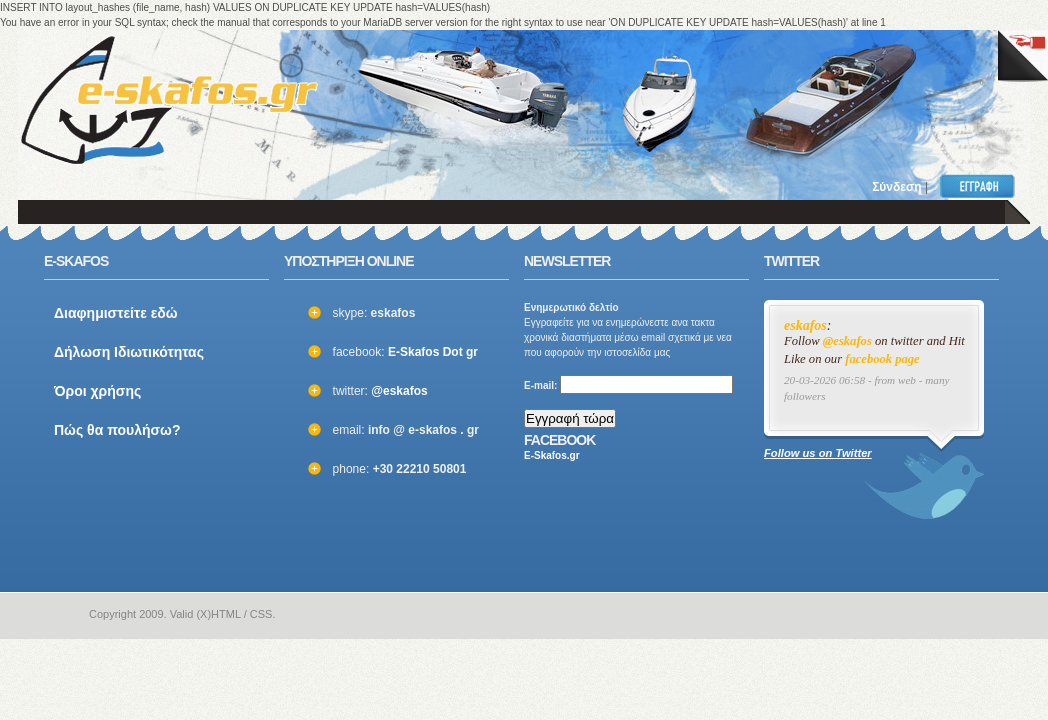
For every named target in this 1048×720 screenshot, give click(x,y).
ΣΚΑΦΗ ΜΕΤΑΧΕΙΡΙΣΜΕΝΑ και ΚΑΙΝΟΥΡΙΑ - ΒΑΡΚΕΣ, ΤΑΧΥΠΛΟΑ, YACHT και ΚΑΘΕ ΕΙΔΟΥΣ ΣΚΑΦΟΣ (168, 100)
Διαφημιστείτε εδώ (116, 313)
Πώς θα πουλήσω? (117, 430)
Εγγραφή (981, 186)
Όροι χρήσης (97, 391)
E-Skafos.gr (552, 455)
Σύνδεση (896, 187)
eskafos (805, 325)
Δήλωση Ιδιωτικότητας (129, 352)
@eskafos (399, 391)
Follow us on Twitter (818, 453)
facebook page (882, 359)
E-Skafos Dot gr (433, 352)
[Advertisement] (746, 90)
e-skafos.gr (56, 615)
